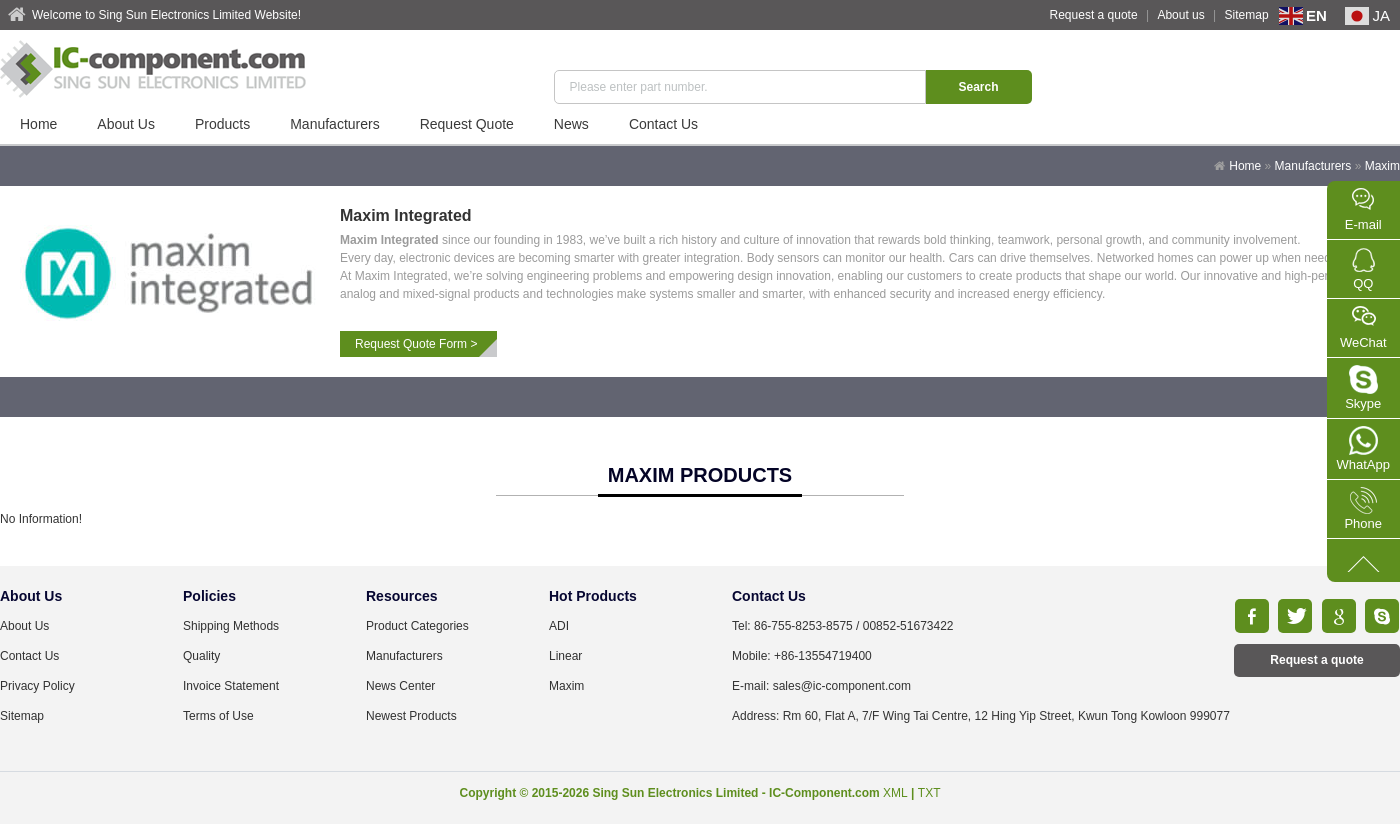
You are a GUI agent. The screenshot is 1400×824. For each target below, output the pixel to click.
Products (222, 124)
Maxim (1382, 166)
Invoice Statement (231, 686)
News (571, 124)
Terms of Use (218, 716)
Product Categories (417, 626)
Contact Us (663, 124)
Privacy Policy (37, 686)
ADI (559, 626)
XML (895, 793)
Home (38, 124)
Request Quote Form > (416, 344)
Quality (201, 656)
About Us (126, 124)
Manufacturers (334, 124)
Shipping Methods (231, 626)
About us (1180, 15)
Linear (565, 656)
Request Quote (467, 124)
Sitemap (1247, 15)
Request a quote (1094, 15)
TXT (929, 793)
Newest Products (411, 716)
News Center (400, 686)
